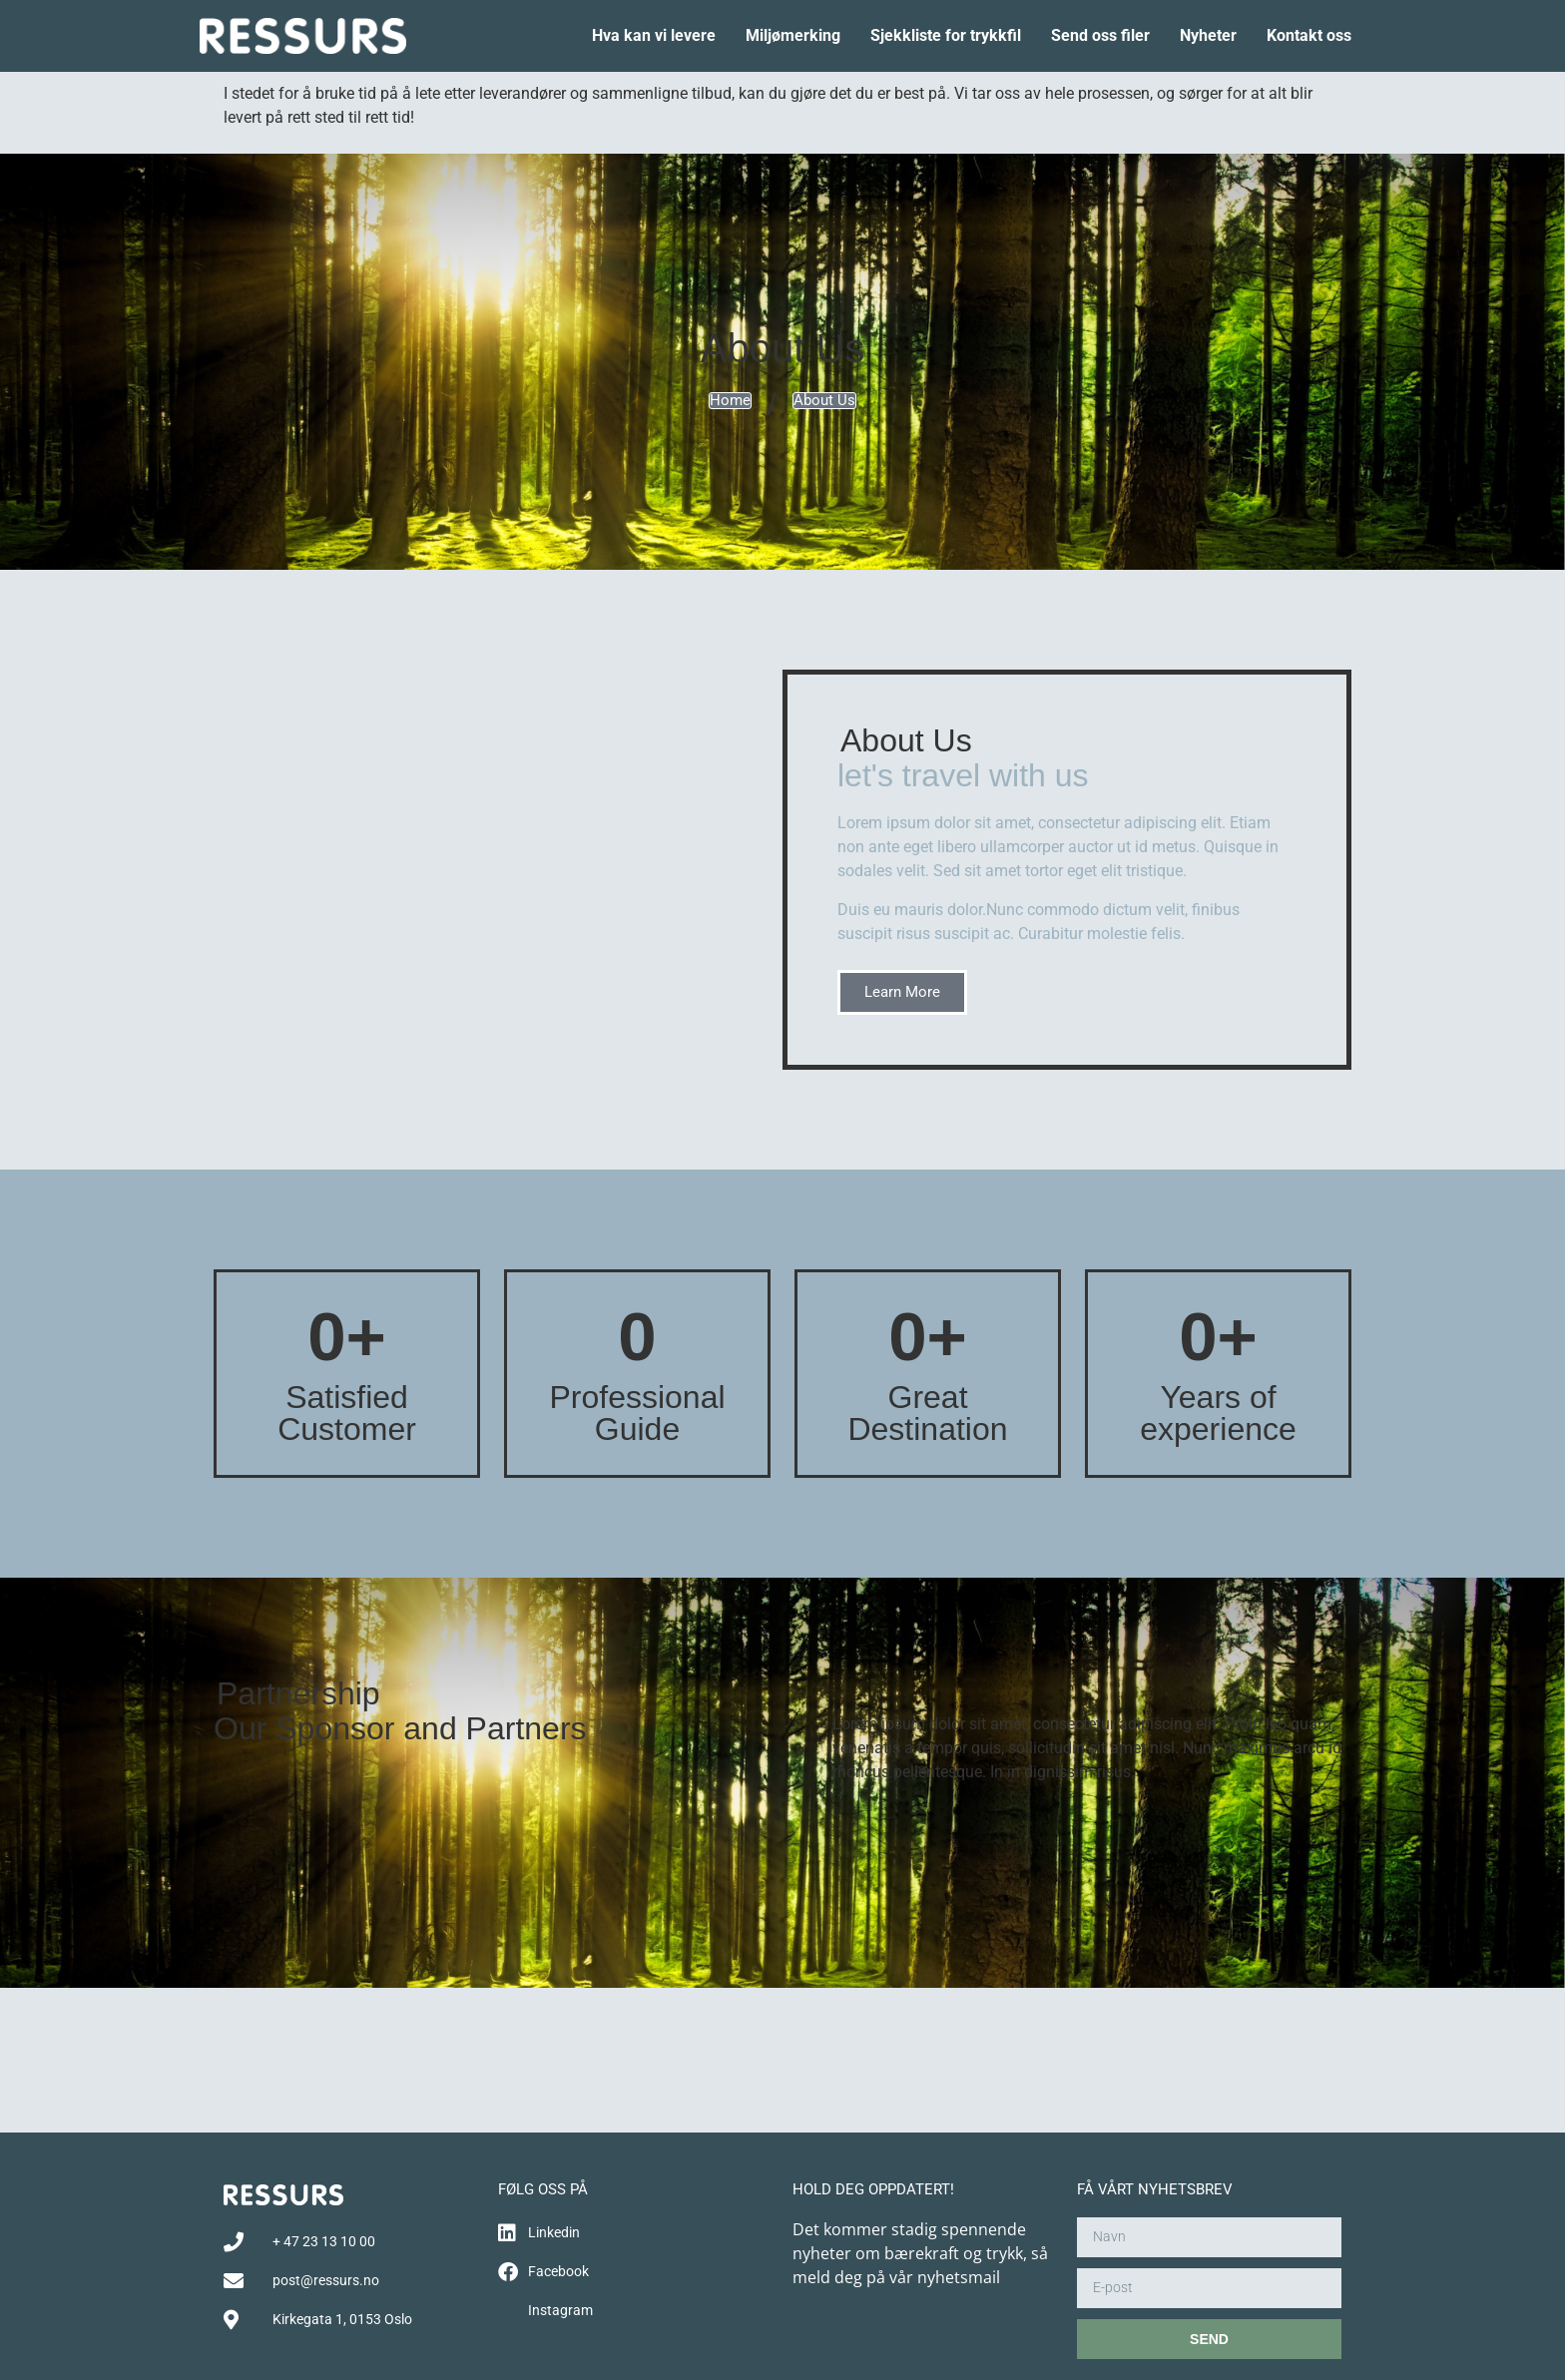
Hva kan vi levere (654, 35)
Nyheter (1208, 35)
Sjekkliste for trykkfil (945, 35)
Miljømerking (793, 35)
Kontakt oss (1309, 35)
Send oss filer (1100, 35)
